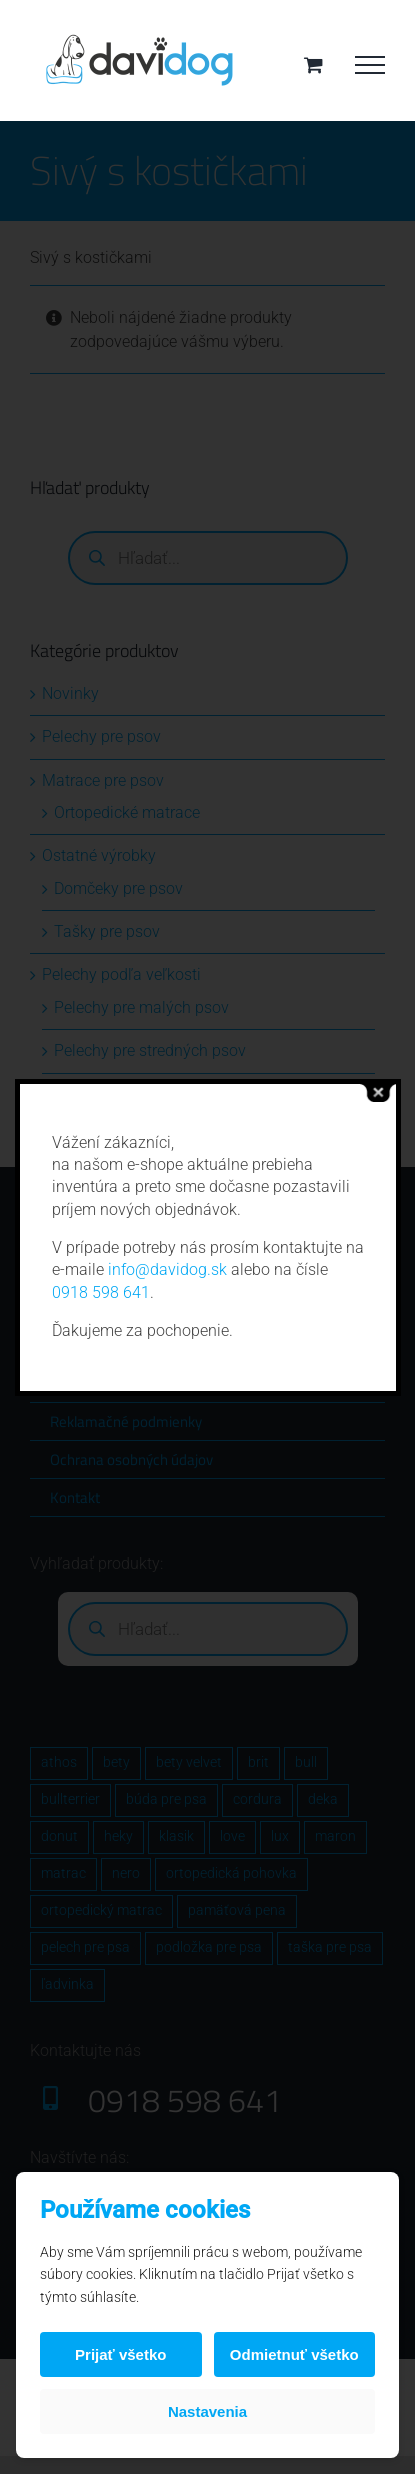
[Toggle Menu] (370, 65)
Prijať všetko (120, 2354)
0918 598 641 (101, 1292)
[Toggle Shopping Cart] (313, 64)
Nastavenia (207, 2411)
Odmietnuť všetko (294, 2354)
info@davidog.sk (167, 1269)
